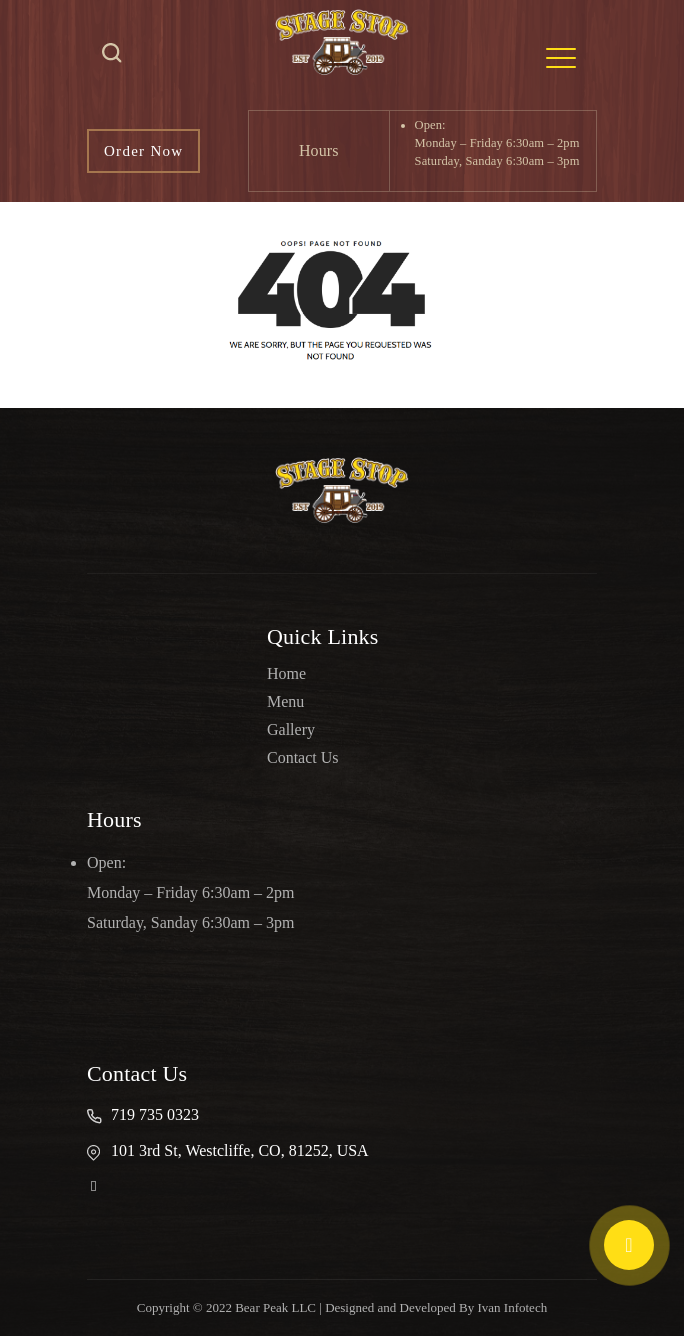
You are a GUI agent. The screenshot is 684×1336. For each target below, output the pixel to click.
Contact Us (303, 757)
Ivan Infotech (513, 1307)
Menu (285, 701)
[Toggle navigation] (561, 58)
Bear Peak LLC (275, 1307)
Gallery (291, 729)
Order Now (143, 151)
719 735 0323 (155, 1114)
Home (286, 673)
